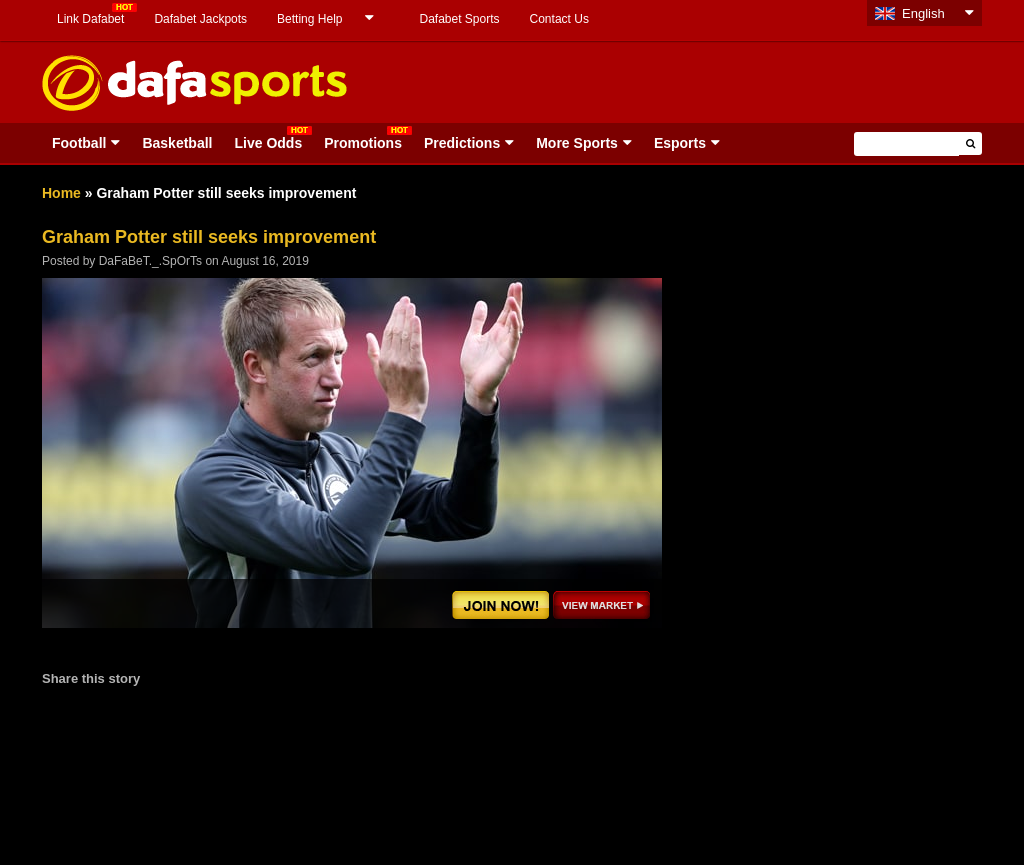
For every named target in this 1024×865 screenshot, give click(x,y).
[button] (970, 143)
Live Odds (268, 143)
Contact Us (559, 19)
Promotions (363, 143)
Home (61, 193)
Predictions (462, 143)
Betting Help (309, 19)
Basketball (177, 143)
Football (79, 143)
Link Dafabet (90, 19)
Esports (680, 143)
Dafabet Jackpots (200, 19)
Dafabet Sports (459, 19)
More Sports (577, 143)
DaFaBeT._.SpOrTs (150, 261)
